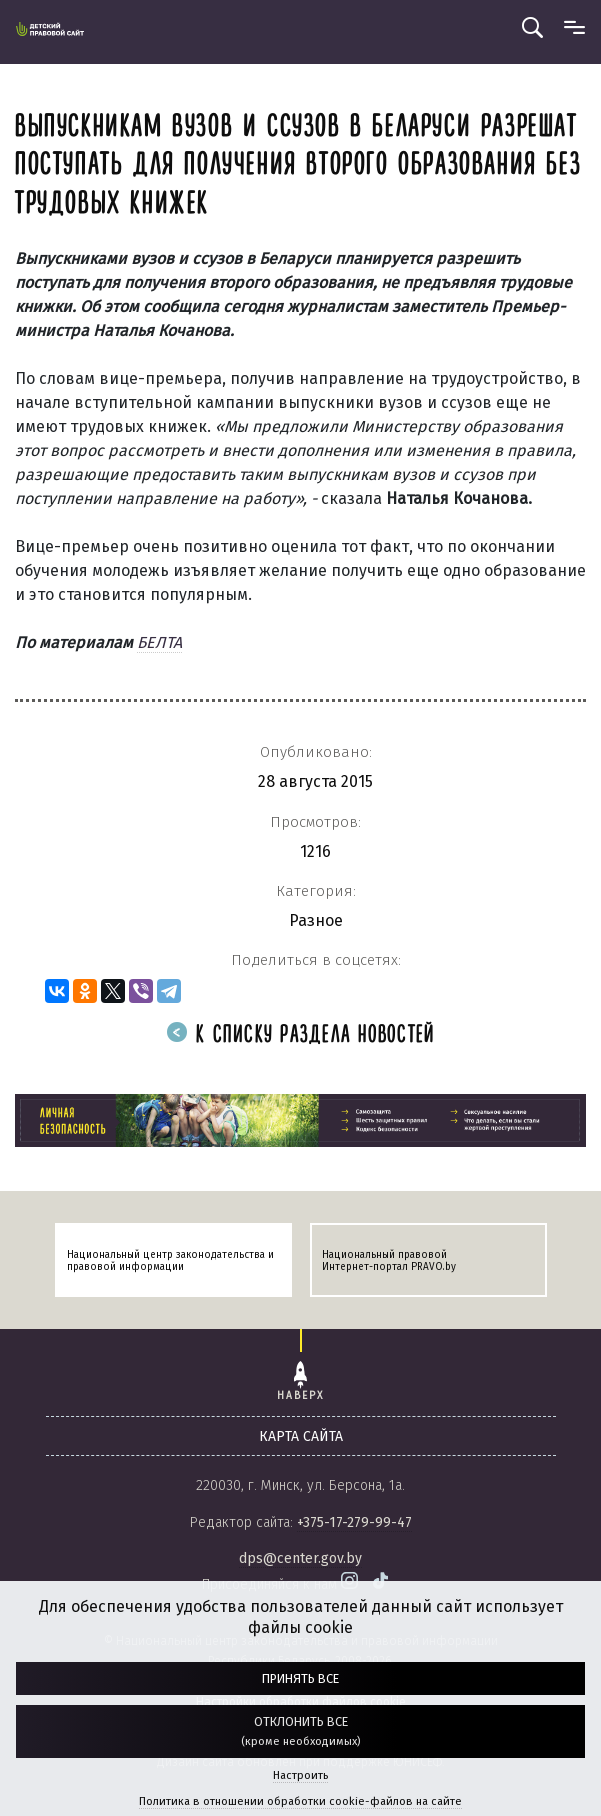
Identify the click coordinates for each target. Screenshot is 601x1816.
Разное (316, 920)
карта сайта (301, 1436)
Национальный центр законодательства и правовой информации (170, 1261)
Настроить (300, 1775)
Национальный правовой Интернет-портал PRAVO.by (389, 1261)
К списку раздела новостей (301, 1035)
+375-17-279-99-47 (354, 1522)
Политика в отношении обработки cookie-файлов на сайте (300, 1801)
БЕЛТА (159, 642)
